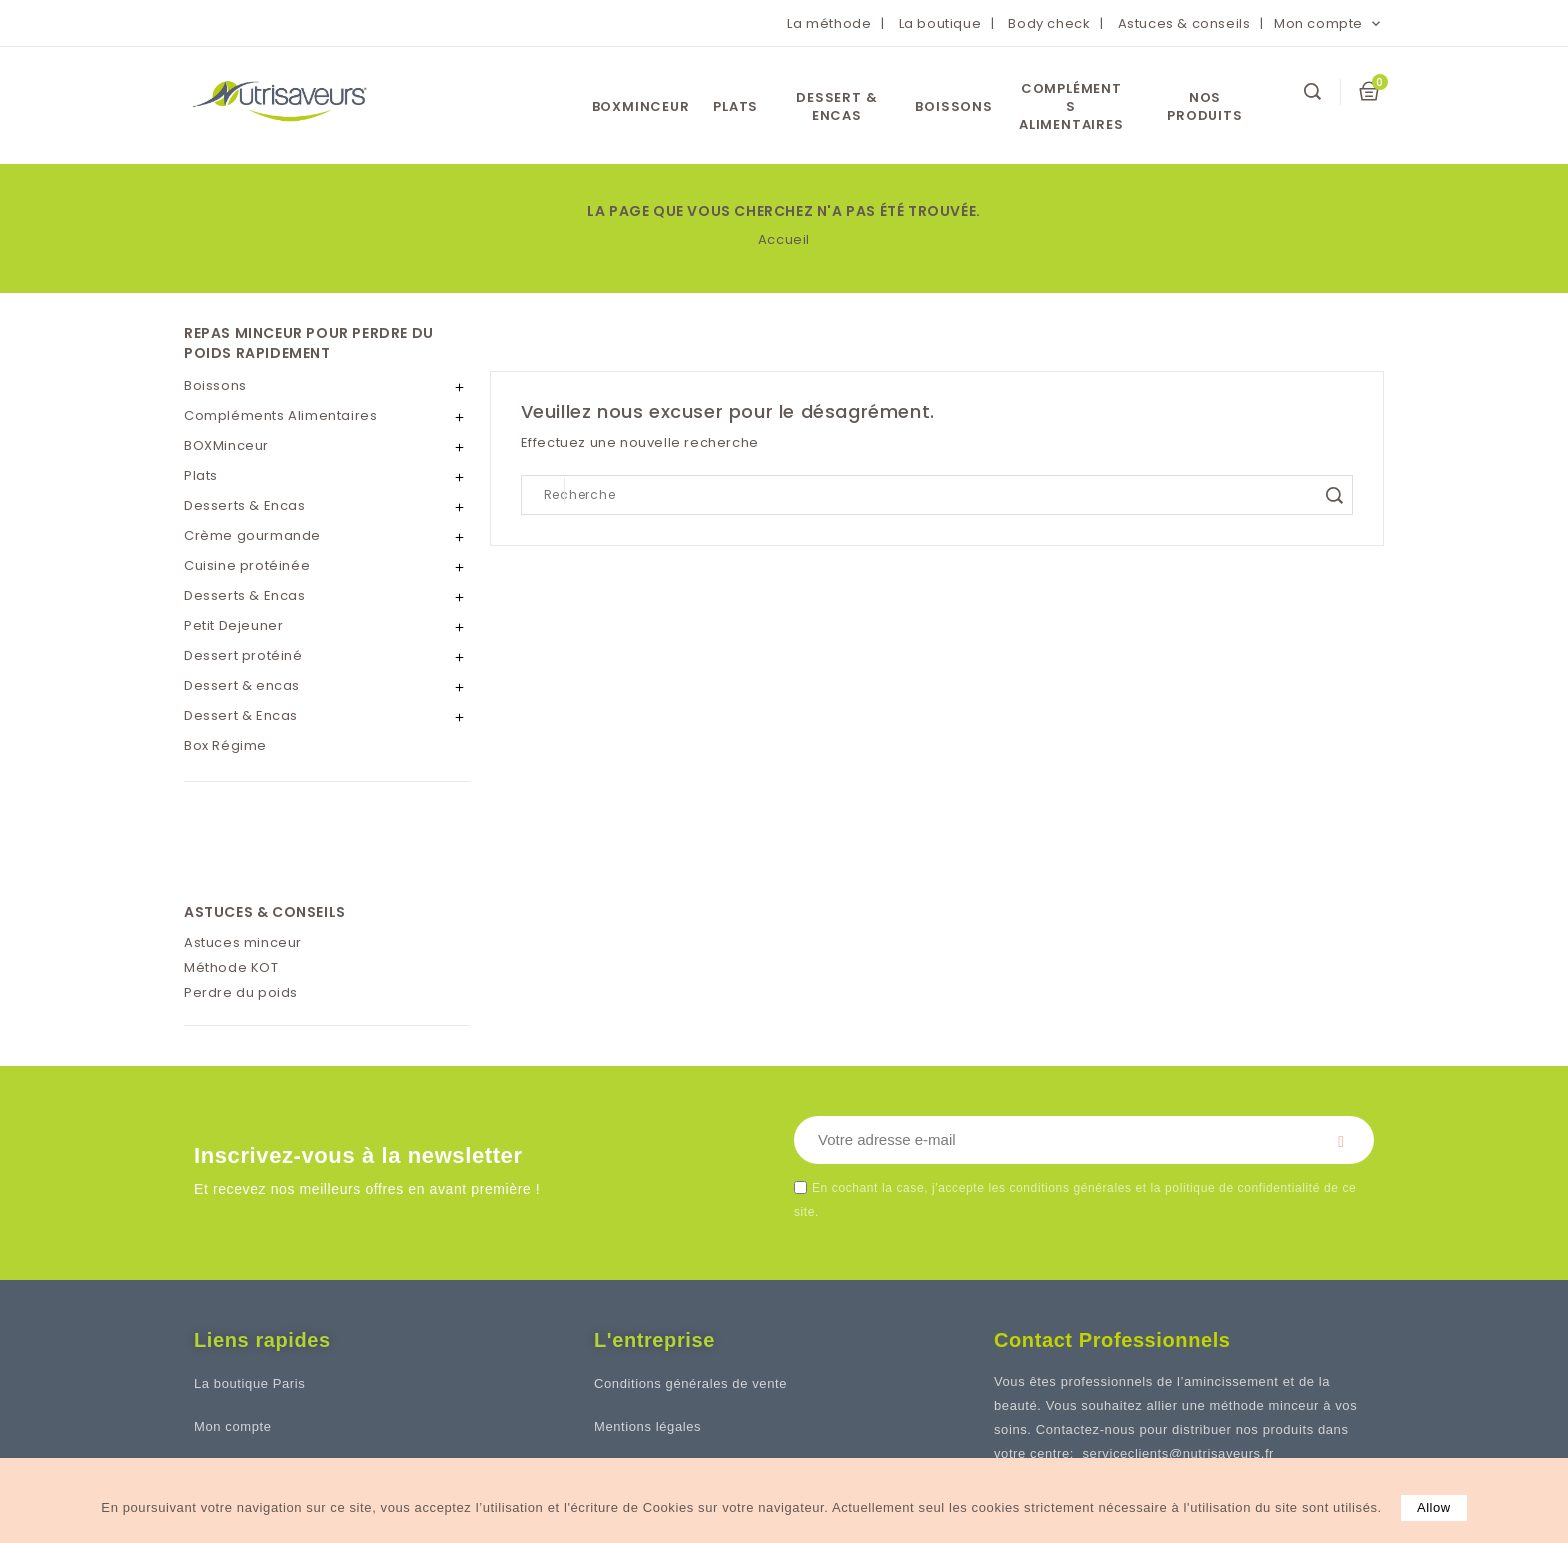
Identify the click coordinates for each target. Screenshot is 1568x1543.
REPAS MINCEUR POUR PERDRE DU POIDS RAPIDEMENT (309, 343)
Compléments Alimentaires (1071, 106)
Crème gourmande (252, 535)
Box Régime (225, 745)
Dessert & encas (836, 106)
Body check (1049, 23)
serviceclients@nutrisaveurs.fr (1178, 1453)
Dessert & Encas (241, 715)
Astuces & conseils (1184, 23)
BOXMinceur (641, 106)
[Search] (937, 495)
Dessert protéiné (243, 655)
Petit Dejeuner (233, 625)
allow (1434, 1507)
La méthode (829, 23)
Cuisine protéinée (247, 565)
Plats (735, 106)
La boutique (940, 23)
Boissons (953, 106)
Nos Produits (1204, 106)
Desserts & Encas (245, 505)
